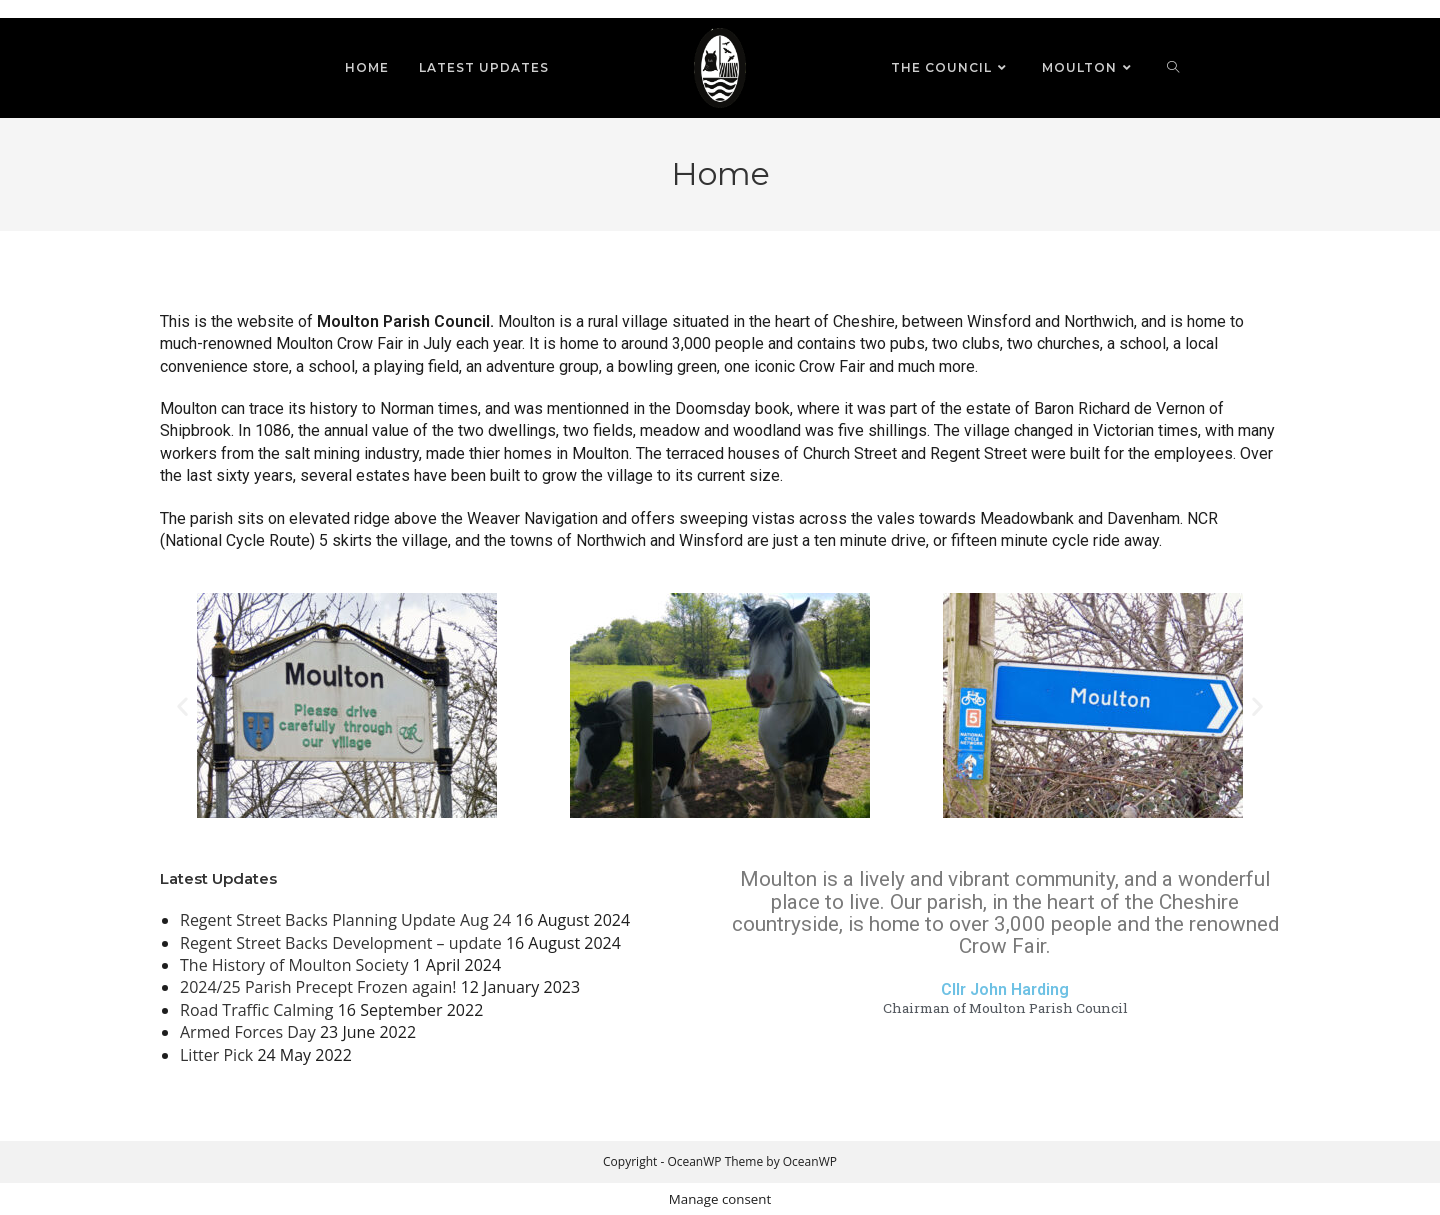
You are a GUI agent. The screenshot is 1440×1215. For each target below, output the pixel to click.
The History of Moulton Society (294, 965)
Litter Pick (216, 1055)
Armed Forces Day (248, 1032)
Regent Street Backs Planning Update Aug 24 (345, 920)
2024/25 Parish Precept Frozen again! (318, 987)
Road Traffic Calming (257, 1010)
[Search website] (1173, 68)
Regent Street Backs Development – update (341, 943)
